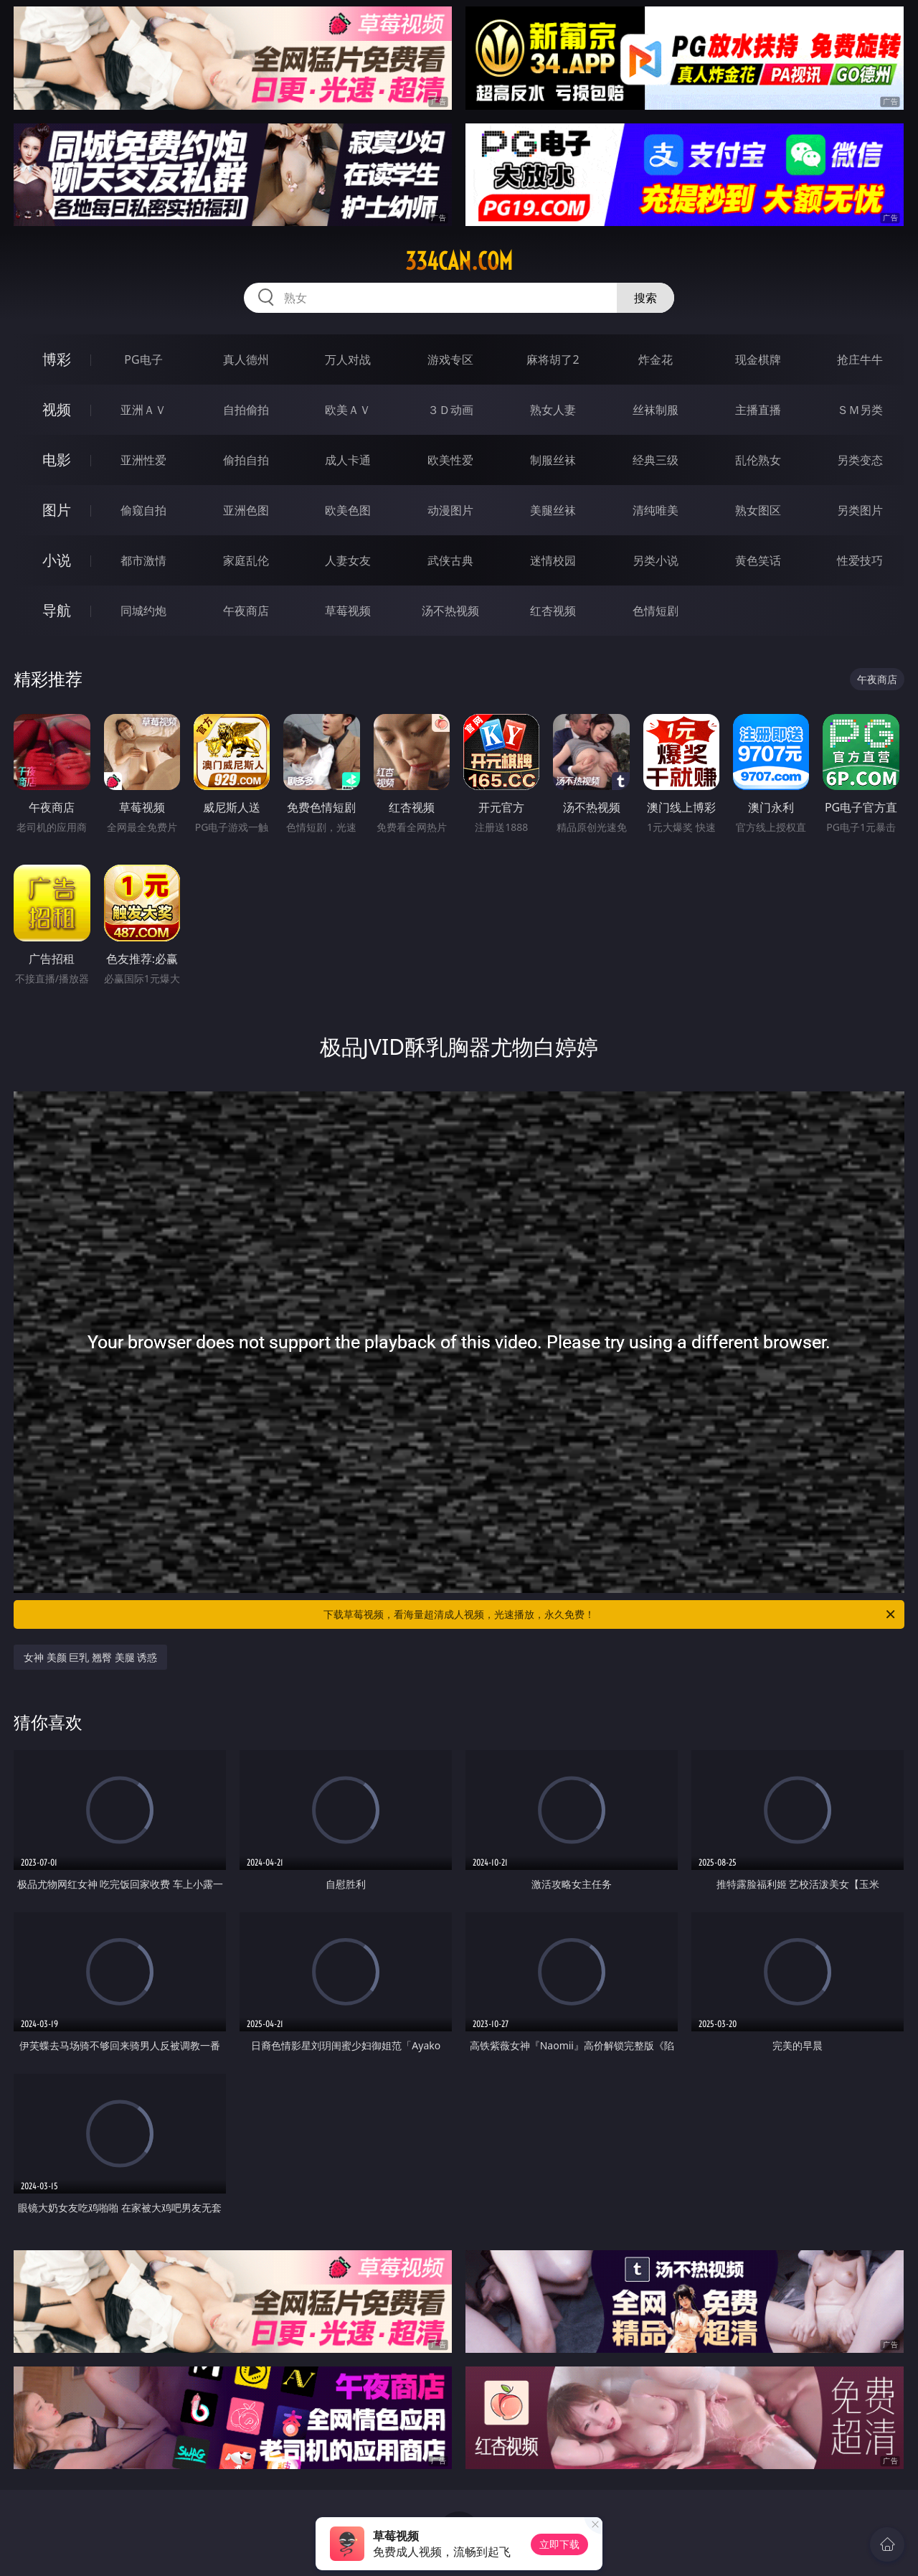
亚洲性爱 (143, 460)
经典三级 (655, 460)
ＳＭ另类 (860, 410)
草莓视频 (348, 611)
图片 (56, 510)
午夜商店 (246, 611)
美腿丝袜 (553, 510)
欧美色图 (348, 510)
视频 (56, 409)
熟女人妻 (553, 410)
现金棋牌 (758, 359)
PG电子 (143, 359)
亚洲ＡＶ (143, 410)
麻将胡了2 (552, 359)
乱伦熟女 (758, 460)
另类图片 (860, 510)
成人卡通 (348, 460)
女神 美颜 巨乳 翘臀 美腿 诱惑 (90, 1657)
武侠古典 (450, 560)
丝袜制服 (655, 410)
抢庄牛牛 (860, 359)
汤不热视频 (450, 611)
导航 (56, 610)
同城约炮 (143, 611)
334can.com (459, 261)
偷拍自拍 (246, 460)
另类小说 (655, 560)
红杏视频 (553, 611)
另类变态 (860, 460)
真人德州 (246, 359)
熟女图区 (758, 510)
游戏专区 (450, 359)
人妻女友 (348, 560)
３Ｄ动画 (450, 410)
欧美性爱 (450, 460)
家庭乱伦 (246, 560)
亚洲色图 (246, 510)
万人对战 (348, 359)
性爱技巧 (860, 560)
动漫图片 (450, 510)
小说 (56, 560)
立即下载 (559, 2544)
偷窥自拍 (143, 510)
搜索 (645, 298)
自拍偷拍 (246, 410)
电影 (56, 459)
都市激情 (143, 560)
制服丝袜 (553, 460)
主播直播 (758, 410)
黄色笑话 (758, 560)
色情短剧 (655, 611)
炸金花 (655, 359)
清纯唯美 (655, 510)
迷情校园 (553, 560)
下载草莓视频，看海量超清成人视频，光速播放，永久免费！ (610, 1614)
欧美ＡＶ (348, 410)
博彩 (56, 359)
